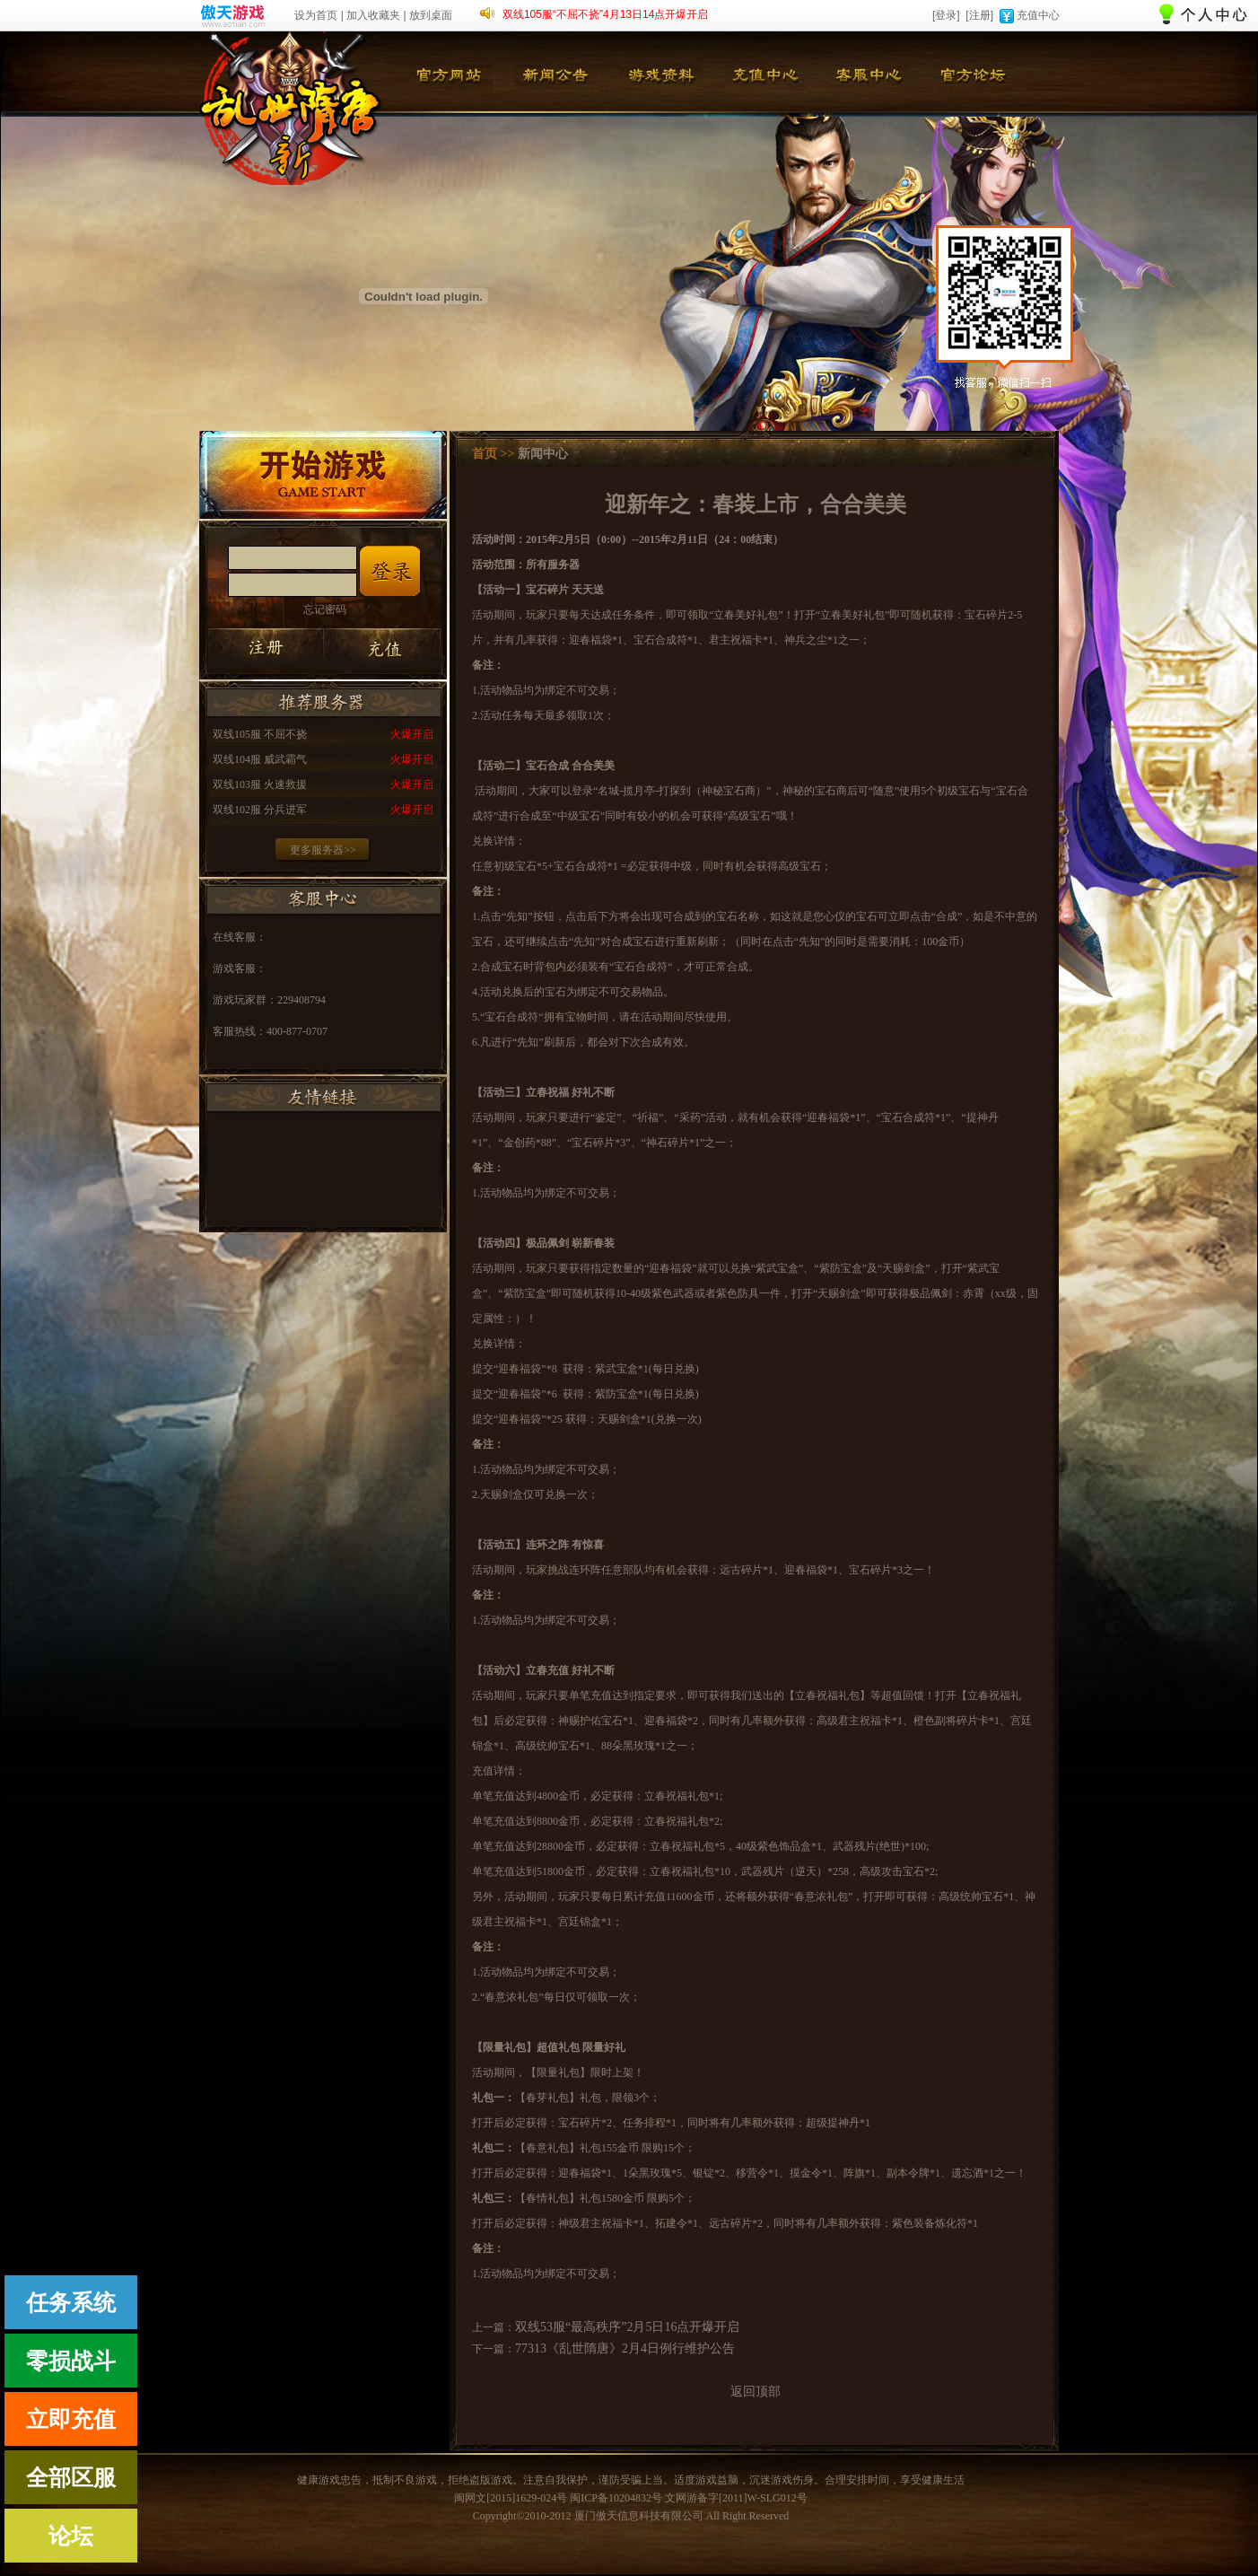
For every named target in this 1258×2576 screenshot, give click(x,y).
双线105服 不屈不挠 (260, 734)
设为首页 (315, 15)
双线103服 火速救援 (260, 784)
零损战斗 (71, 2361)
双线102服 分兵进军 (260, 809)
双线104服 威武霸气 (260, 759)
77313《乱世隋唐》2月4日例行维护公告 (625, 2348)
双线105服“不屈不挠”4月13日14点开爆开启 (605, 14)
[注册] (979, 15)
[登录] (946, 15)
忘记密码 (324, 609)
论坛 (70, 2536)
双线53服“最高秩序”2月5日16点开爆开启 (627, 2327)
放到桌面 (430, 15)
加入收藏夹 (373, 15)
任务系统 (71, 2303)
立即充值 (71, 2419)
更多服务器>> (323, 850)
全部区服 (71, 2478)
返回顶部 (755, 2391)
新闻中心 (543, 453)
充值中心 (1038, 15)
